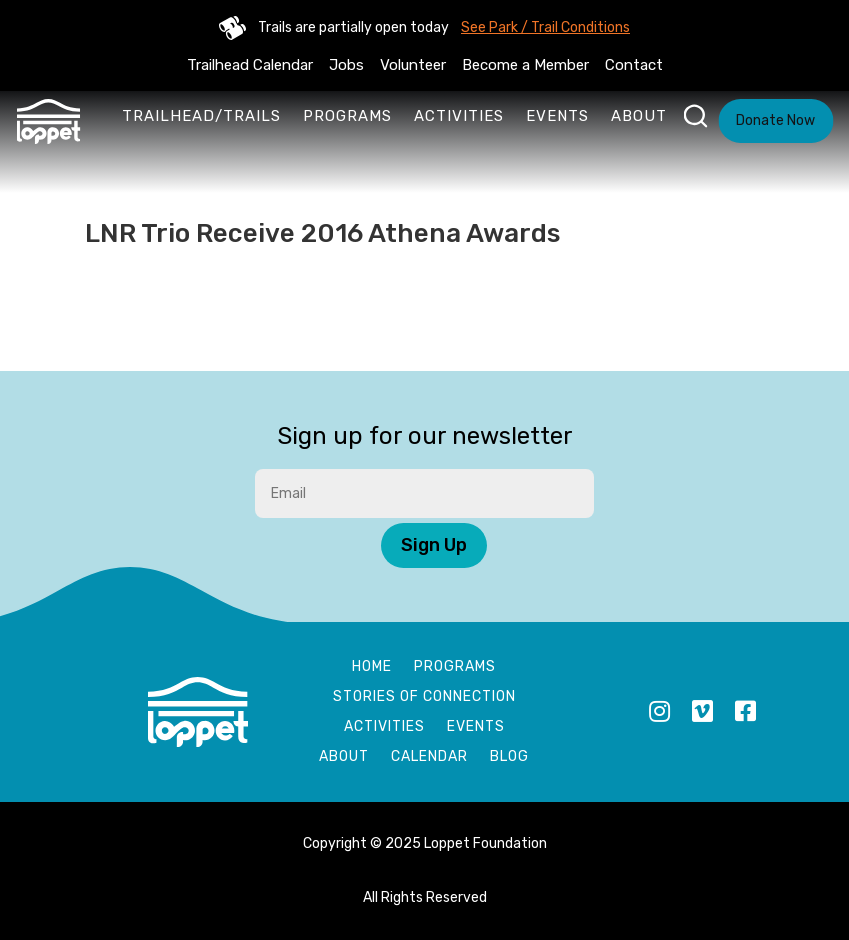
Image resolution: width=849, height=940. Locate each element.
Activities (459, 116)
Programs (347, 116)
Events (557, 116)
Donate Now (775, 120)
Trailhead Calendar (250, 65)
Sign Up (434, 545)
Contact (634, 65)
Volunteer (413, 65)
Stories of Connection (424, 697)
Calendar (429, 757)
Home (372, 667)
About (639, 116)
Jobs (346, 65)
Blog (509, 757)
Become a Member (525, 65)
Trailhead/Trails (201, 116)
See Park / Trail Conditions (545, 27)
